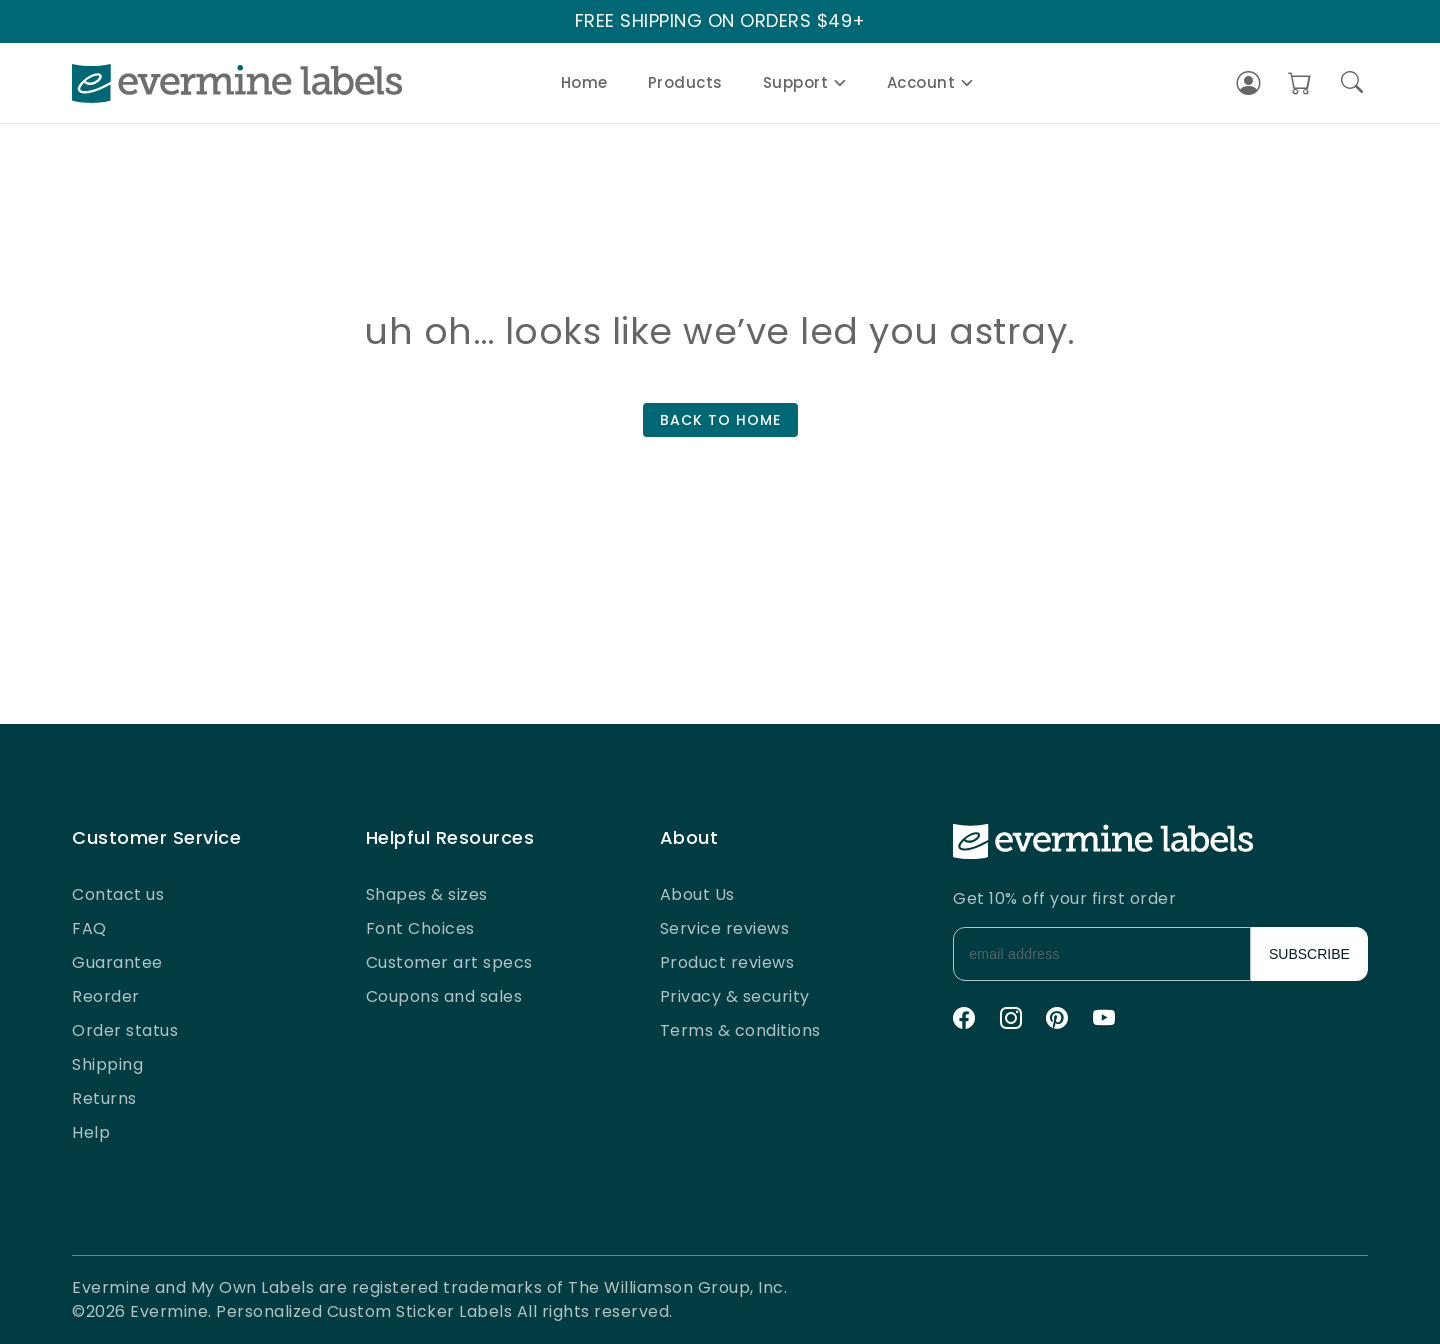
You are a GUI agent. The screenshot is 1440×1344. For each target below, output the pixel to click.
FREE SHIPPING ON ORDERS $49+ (720, 21)
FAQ (89, 928)
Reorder (106, 996)
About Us (697, 894)
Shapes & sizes (427, 894)
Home (584, 82)
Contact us (118, 894)
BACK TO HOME (720, 420)
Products (685, 82)
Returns (104, 1098)
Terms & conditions (740, 1030)
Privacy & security (735, 996)
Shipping (107, 1064)
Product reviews (727, 962)
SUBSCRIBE (1309, 954)
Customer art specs (449, 962)
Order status (125, 1030)
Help (91, 1132)
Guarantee (117, 962)
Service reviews (725, 928)
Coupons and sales (444, 996)
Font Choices (420, 928)
